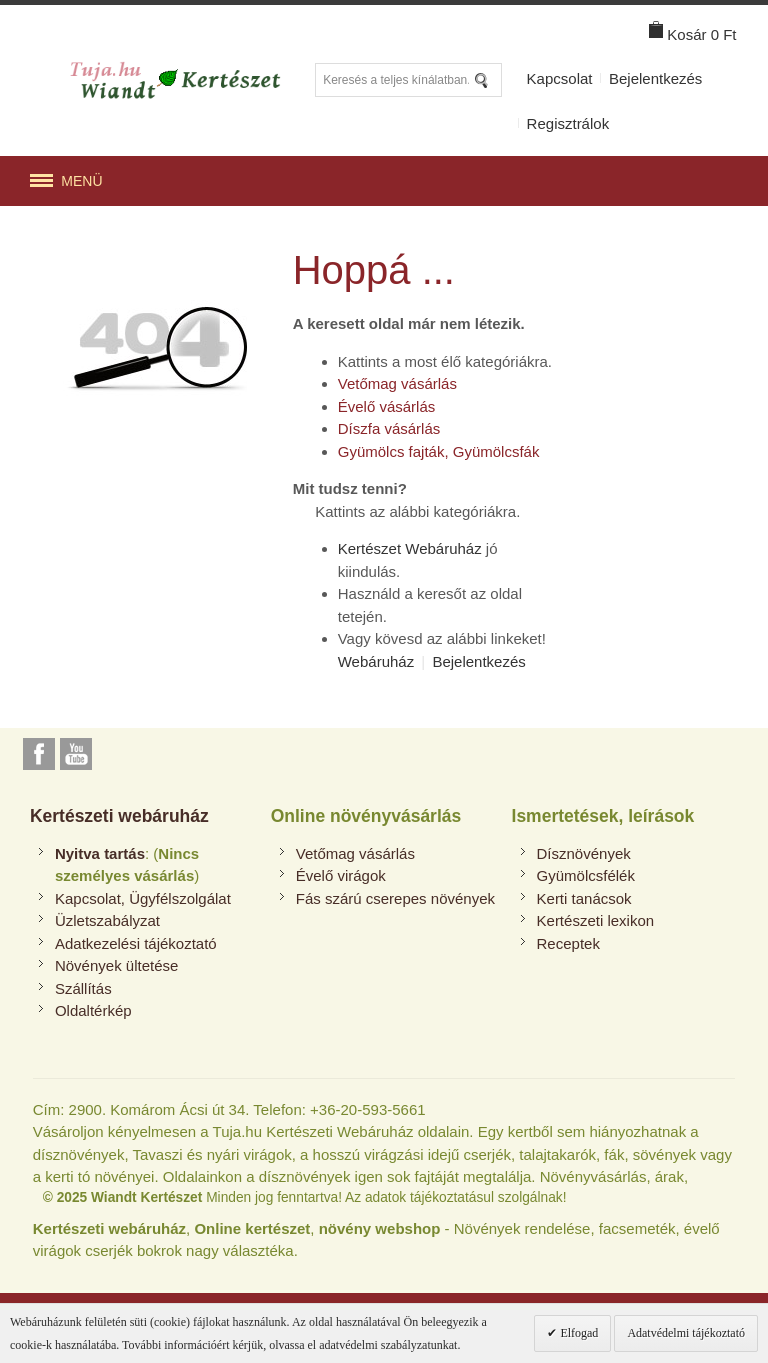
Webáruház (376, 661)
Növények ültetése (116, 965)
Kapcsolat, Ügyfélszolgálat (143, 898)
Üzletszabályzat (107, 920)
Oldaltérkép (93, 1010)
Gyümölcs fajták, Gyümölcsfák (439, 451)
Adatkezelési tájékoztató (136, 943)
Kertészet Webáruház (410, 548)
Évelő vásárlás (387, 406)
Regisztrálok (568, 123)
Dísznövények (584, 853)
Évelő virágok (341, 875)
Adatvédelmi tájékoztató (686, 1333)
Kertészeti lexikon (596, 920)
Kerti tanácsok (584, 898)
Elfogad (577, 1333)
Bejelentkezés (655, 78)
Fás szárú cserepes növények (395, 898)
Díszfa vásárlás (389, 428)
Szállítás (83, 988)
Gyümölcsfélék (586, 875)
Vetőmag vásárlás (397, 383)
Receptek (568, 943)
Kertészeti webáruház (119, 816)
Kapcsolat (560, 78)
